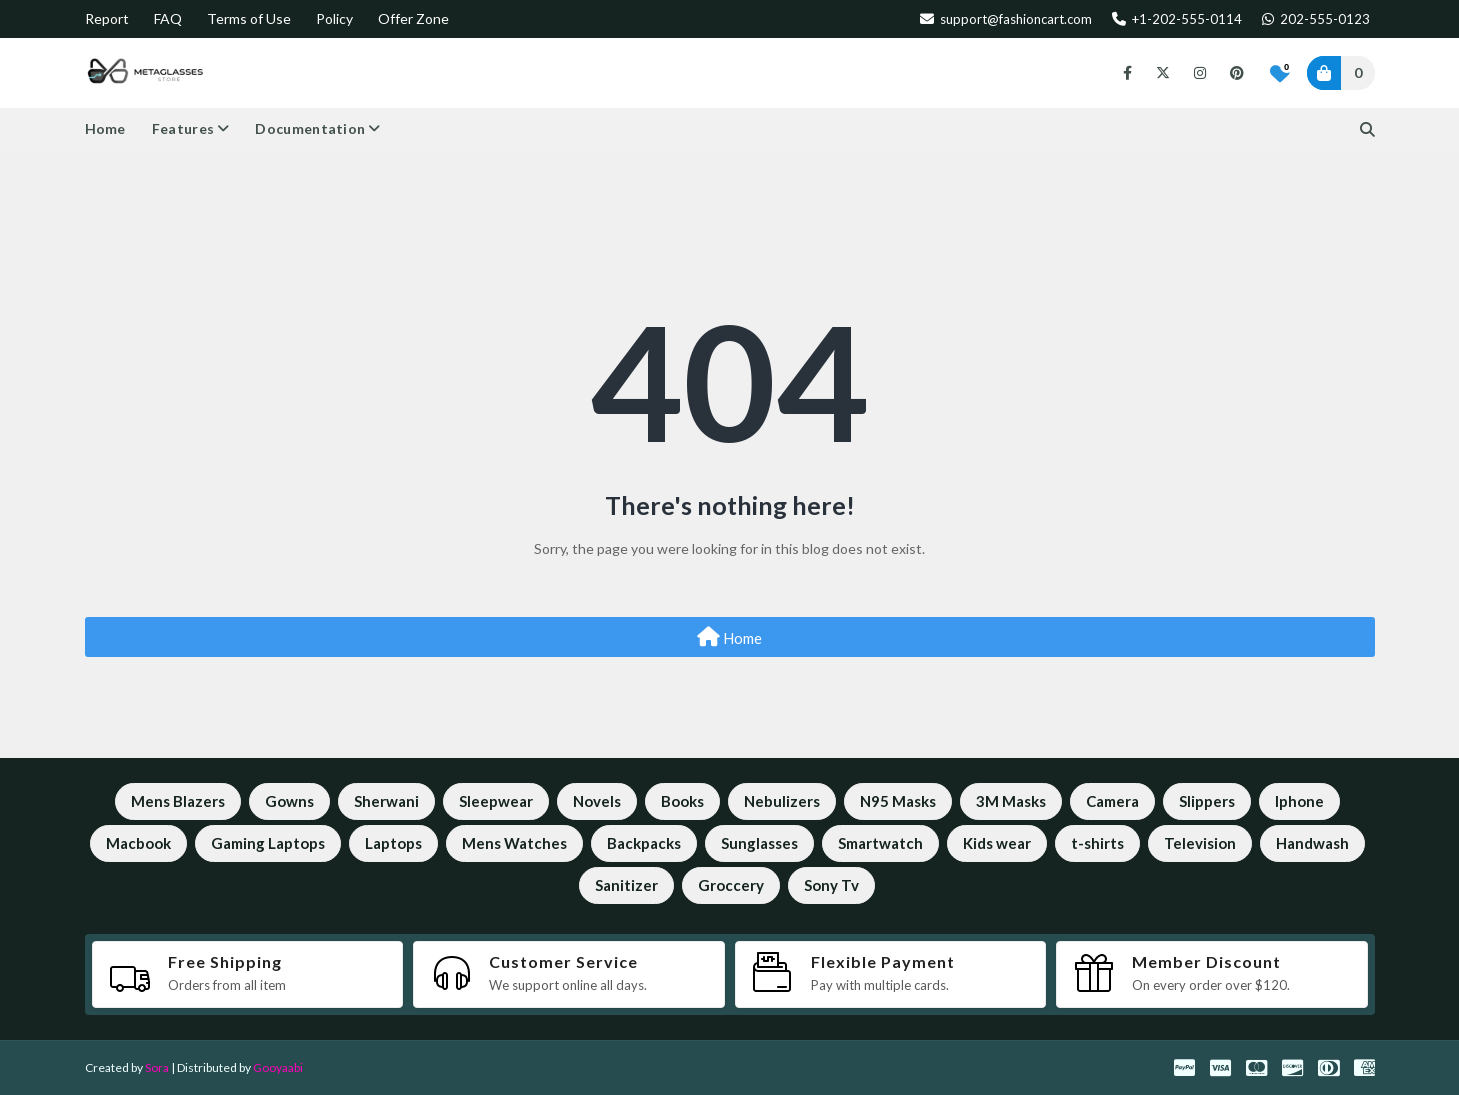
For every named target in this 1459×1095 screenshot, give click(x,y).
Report (107, 18)
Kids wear (997, 843)
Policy (334, 18)
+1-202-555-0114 (1177, 19)
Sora (157, 1067)
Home (729, 637)
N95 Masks (898, 801)
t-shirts (1097, 843)
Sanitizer (626, 885)
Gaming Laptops (268, 843)
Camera (1112, 801)
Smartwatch (880, 843)
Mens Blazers (178, 801)
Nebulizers (782, 801)
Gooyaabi (278, 1067)
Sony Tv (831, 885)
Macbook (138, 843)
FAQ (168, 18)
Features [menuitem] (183, 128)
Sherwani (386, 801)
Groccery (731, 885)
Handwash (1312, 843)
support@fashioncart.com (1006, 19)
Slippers (1207, 801)
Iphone (1299, 801)
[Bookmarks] (1280, 73)
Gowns (289, 801)
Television (1200, 843)
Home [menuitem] (105, 128)
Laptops (393, 843)
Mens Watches (514, 843)
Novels (597, 801)
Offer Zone (413, 18)
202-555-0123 (1316, 19)
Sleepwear (496, 801)
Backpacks (644, 843)
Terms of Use (249, 18)
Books (682, 801)
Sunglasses (759, 843)
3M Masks (1011, 801)
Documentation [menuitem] (310, 128)
